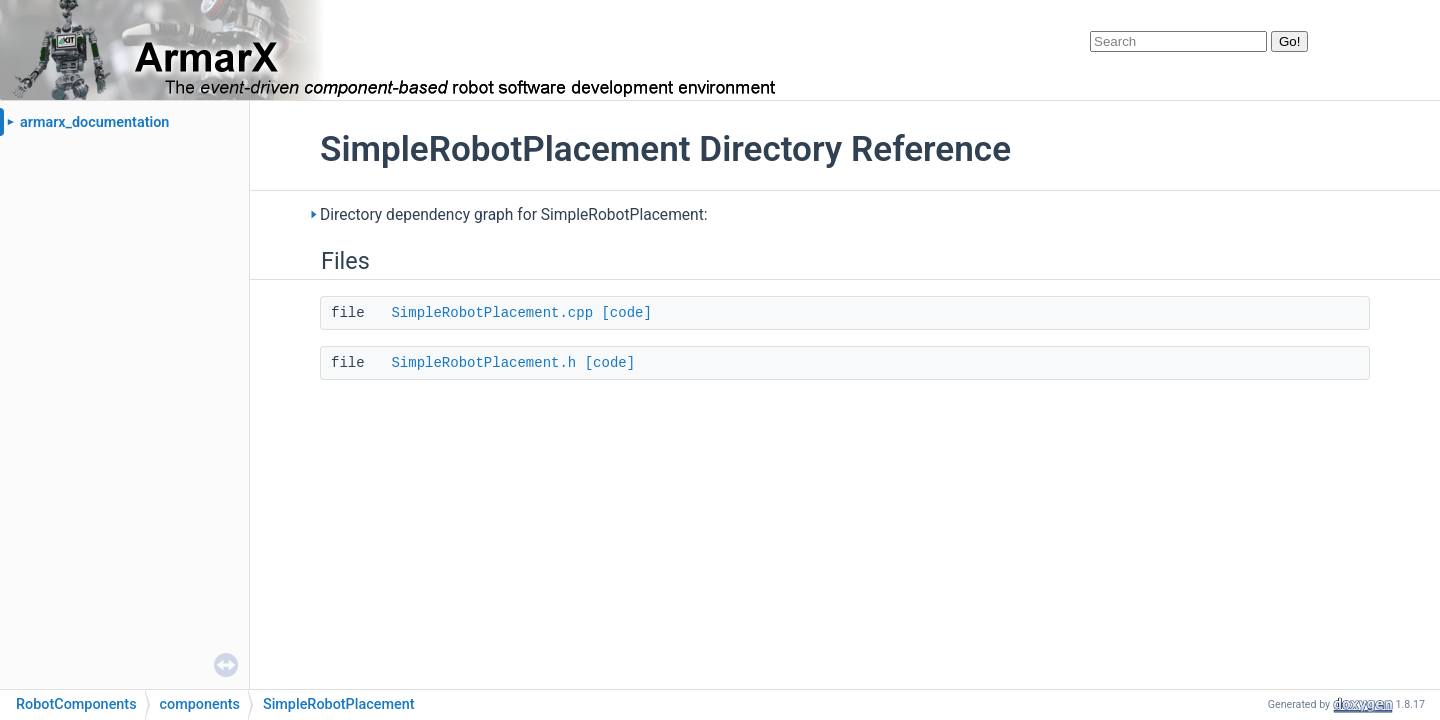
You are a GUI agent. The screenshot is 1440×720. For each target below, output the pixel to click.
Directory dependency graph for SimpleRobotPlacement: (514, 215)
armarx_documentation (94, 122)
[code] (626, 313)
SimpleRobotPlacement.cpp (492, 313)
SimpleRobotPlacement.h (483, 363)
